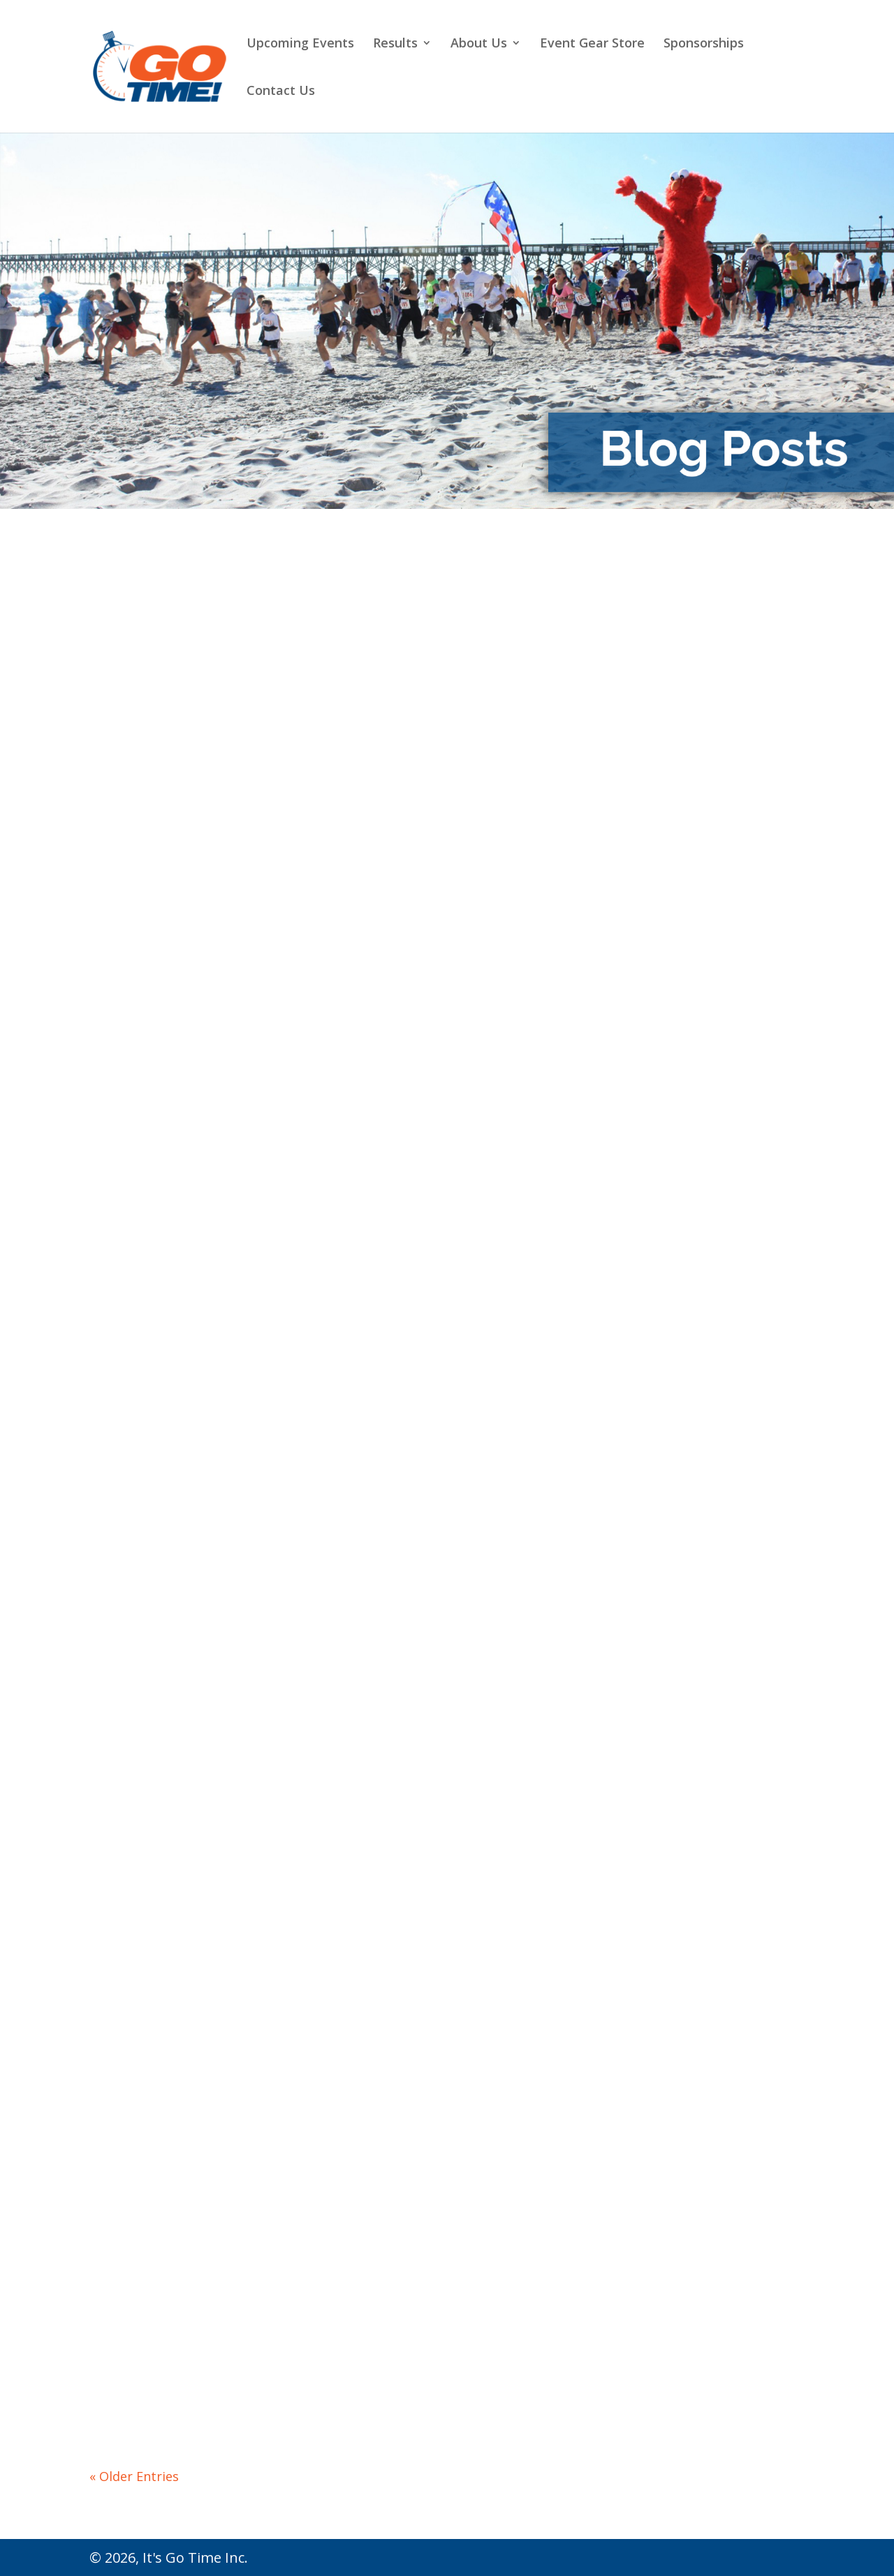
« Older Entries (134, 2476)
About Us (478, 44)
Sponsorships (704, 44)
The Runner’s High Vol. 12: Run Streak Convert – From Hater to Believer (446, 1201)
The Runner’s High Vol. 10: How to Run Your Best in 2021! (190, 1654)
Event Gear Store (592, 44)
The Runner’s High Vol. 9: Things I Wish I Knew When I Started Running (445, 1657)
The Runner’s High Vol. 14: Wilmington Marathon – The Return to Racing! (693, 745)
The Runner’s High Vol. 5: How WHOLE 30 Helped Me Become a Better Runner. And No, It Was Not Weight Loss (696, 2159)
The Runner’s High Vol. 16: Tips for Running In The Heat (190, 745)
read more (129, 956)
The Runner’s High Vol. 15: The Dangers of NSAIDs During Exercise (441, 745)
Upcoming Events (300, 44)
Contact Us (281, 91)
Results (395, 44)
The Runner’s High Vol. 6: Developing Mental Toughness (438, 2130)
